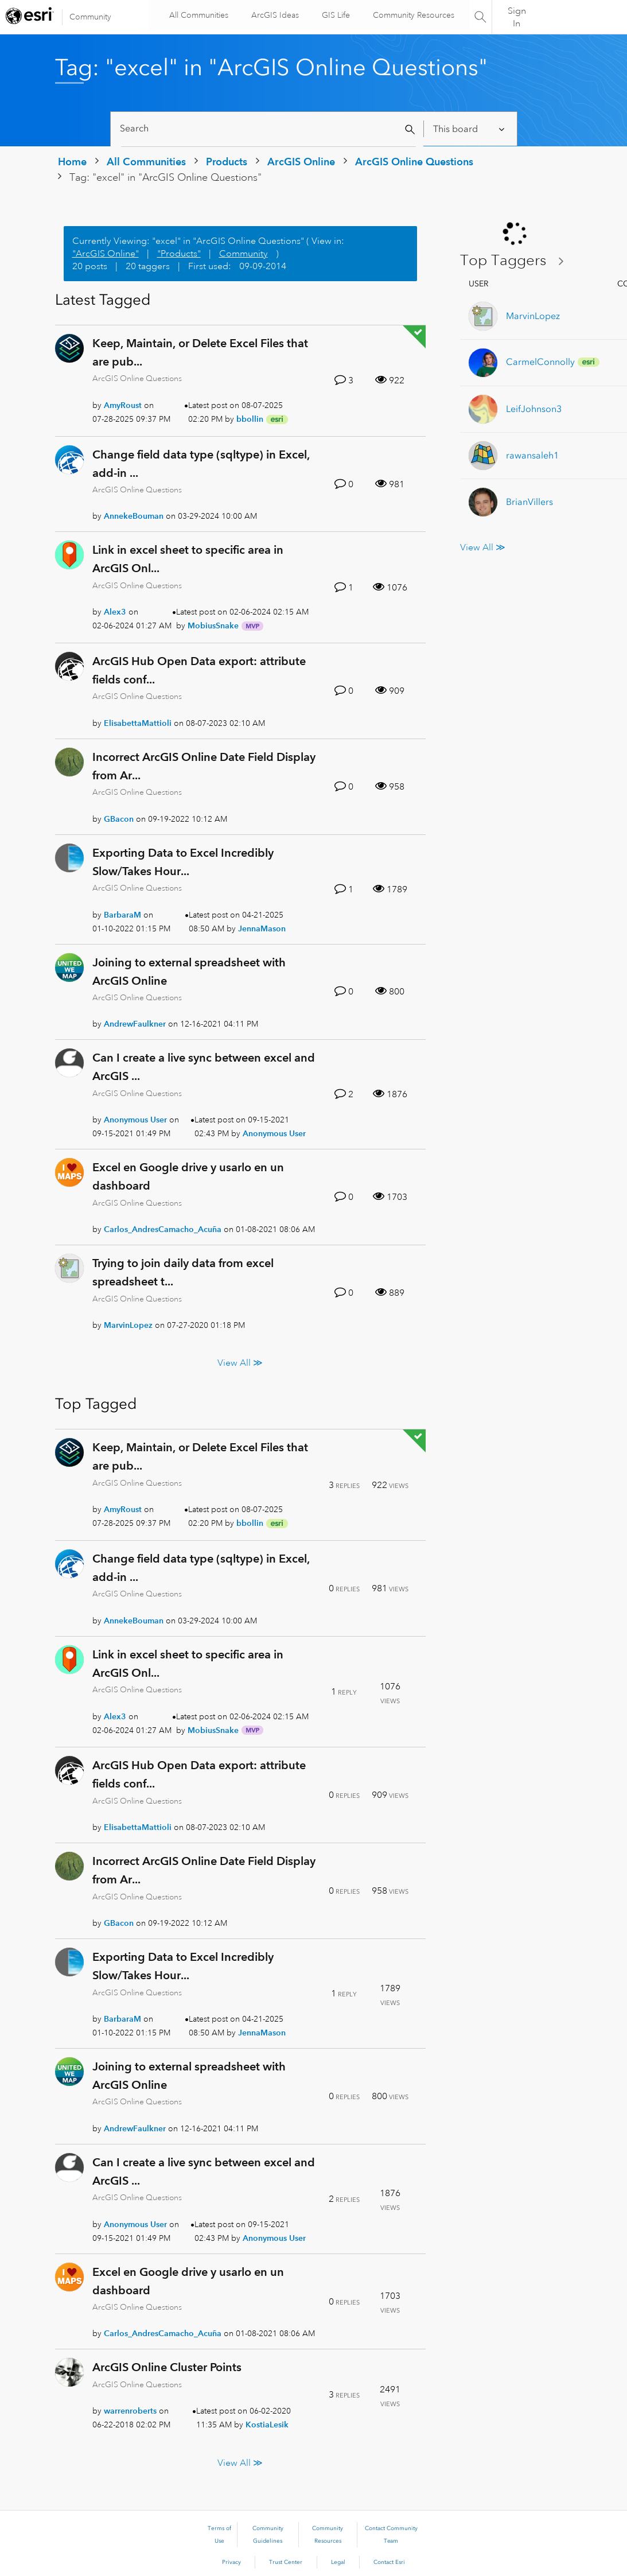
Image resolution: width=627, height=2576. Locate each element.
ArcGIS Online (301, 162)
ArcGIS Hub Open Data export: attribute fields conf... (199, 670)
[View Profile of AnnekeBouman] (133, 516)
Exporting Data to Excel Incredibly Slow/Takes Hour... (183, 862)
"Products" (179, 253)
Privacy (231, 2562)
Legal (338, 2562)
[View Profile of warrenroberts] (130, 2411)
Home (72, 162)
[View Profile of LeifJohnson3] (534, 408)
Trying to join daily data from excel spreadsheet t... (183, 1272)
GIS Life (334, 15)
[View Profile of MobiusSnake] (213, 625)
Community (90, 16)
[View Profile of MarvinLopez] (128, 1325)
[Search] (269, 129)
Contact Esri (389, 2562)
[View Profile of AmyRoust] (123, 405)
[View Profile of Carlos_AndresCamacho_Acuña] (162, 1229)
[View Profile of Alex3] (115, 612)
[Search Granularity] (469, 129)
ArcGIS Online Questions (414, 162)
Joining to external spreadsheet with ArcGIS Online (189, 971)
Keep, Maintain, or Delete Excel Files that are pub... (200, 352)
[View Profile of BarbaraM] (122, 915)
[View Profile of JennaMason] (262, 928)
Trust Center (285, 2562)
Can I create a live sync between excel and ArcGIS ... (203, 1067)
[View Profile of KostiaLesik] (267, 2424)
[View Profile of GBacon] (119, 819)
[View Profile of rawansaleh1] (532, 455)
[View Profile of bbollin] (249, 419)
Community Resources (412, 15)
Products (226, 162)
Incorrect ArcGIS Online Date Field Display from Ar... (204, 766)
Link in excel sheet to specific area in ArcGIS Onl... (187, 559)
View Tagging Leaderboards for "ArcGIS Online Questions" (516, 260)
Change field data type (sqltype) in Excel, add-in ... (201, 464)
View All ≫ (240, 1363)
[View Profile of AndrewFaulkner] (135, 1024)
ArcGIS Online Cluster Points (167, 2367)
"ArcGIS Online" (105, 253)
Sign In (517, 17)
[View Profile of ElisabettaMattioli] (138, 723)
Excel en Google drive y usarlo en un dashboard (188, 1176)
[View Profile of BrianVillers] (529, 501)
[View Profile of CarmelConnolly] (540, 361)
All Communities (197, 15)
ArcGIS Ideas (273, 15)
